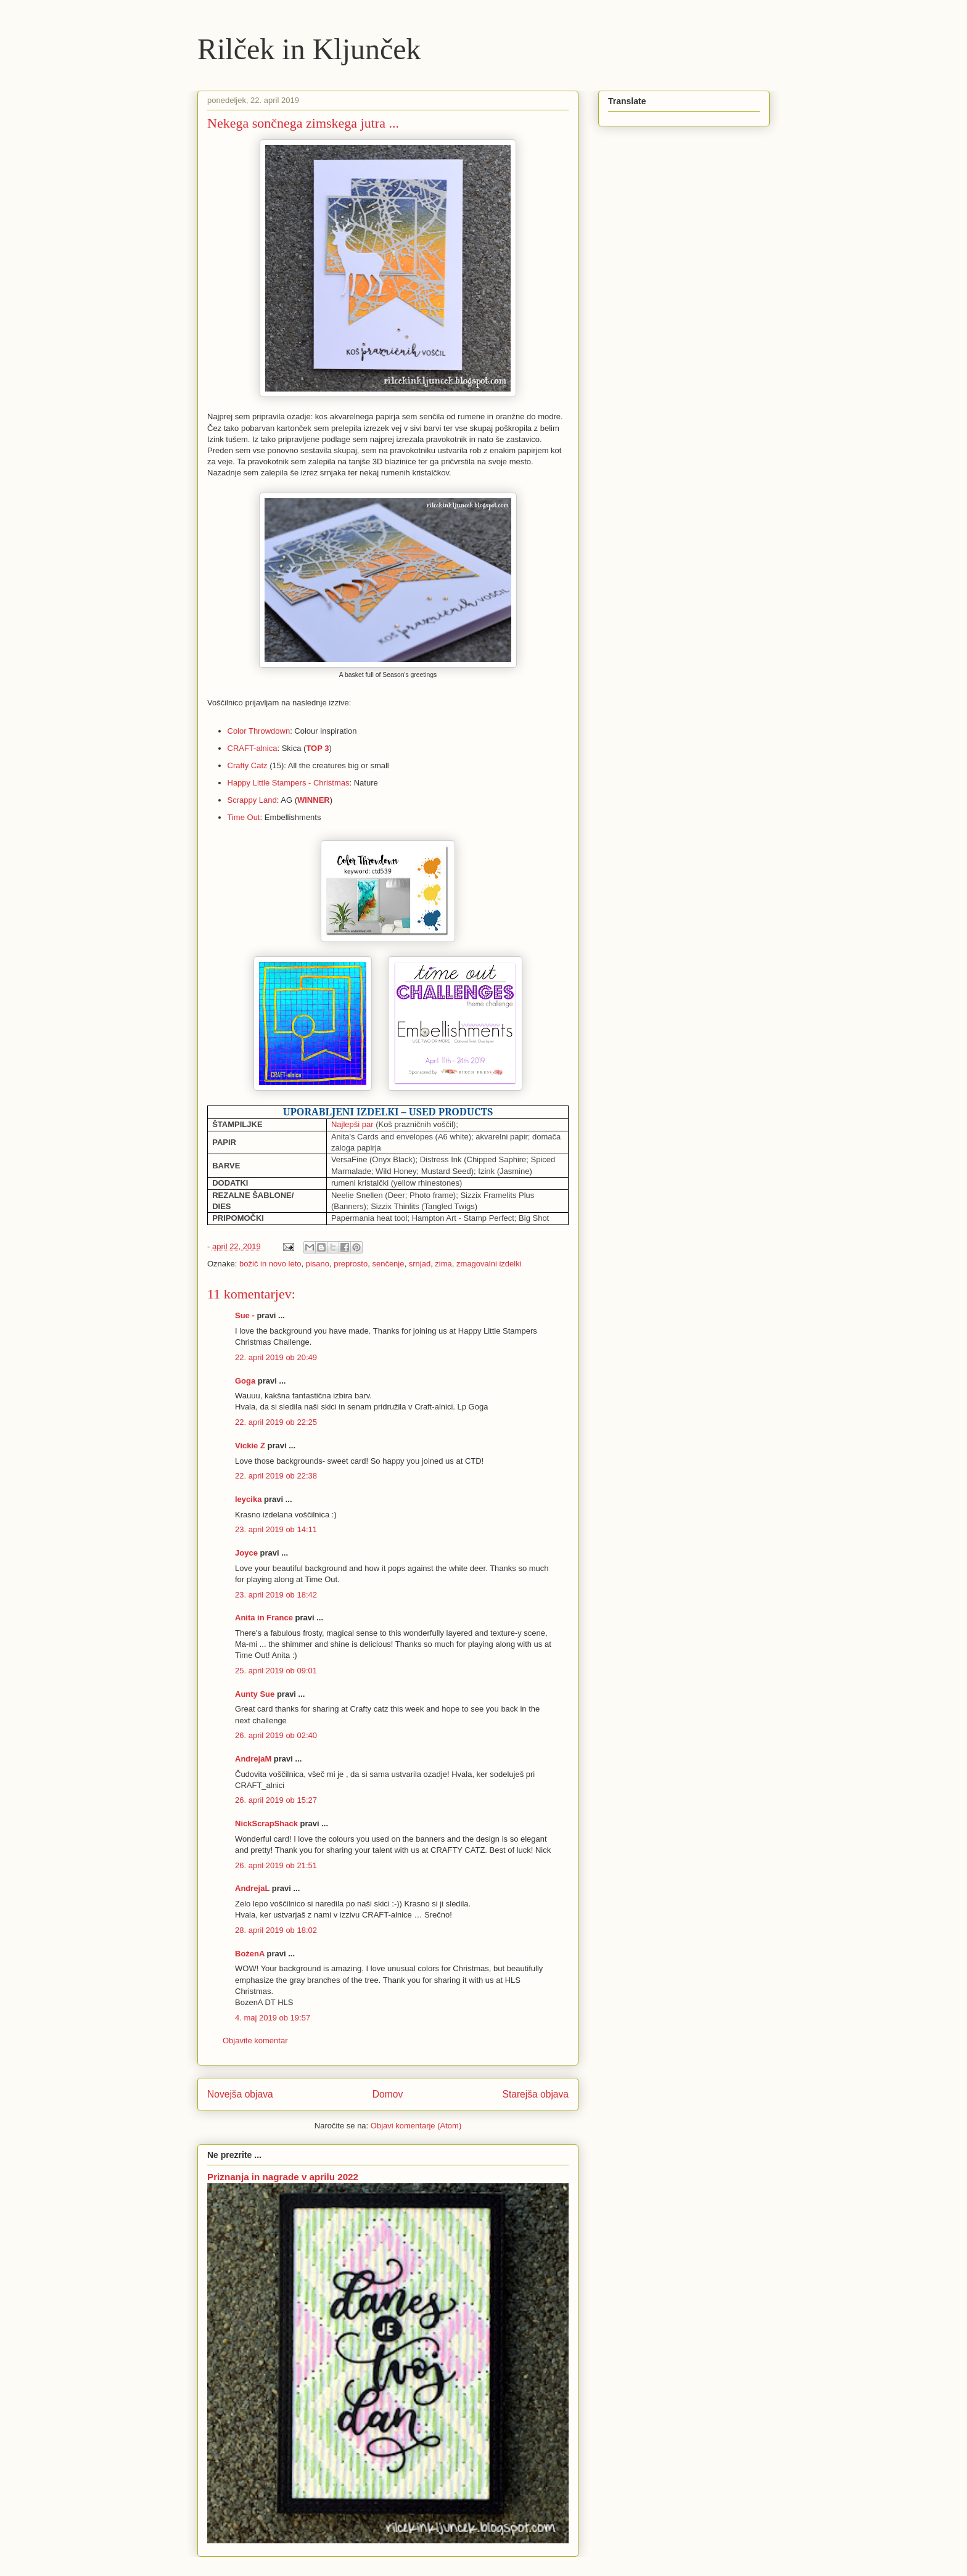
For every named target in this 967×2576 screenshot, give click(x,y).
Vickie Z (250, 1445)
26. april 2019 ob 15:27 (276, 1800)
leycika (248, 1499)
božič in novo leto (270, 1263)
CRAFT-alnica (253, 748)
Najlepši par (352, 1124)
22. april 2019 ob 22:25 (276, 1422)
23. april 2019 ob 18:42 (276, 1594)
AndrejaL (252, 1888)
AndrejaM (253, 1758)
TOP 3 (317, 748)
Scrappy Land (252, 800)
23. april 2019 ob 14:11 (276, 1529)
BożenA (250, 1953)
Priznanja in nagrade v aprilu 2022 (282, 2177)
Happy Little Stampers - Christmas (289, 782)
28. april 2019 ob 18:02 (276, 1930)
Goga (245, 1380)
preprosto (351, 1263)
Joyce (246, 1552)
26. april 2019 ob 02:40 (276, 1735)
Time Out (244, 817)
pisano (317, 1263)
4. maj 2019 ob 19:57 (272, 2017)
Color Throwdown (259, 731)
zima (443, 1263)
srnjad (419, 1263)
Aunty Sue (254, 1694)
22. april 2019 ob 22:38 (276, 1475)
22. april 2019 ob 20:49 (276, 1357)
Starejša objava (536, 2094)
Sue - (245, 1315)
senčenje (388, 1263)
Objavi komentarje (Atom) (416, 2125)
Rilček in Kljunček (309, 49)
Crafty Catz (248, 765)
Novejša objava (240, 2094)
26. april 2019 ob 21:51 (276, 1865)
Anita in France (264, 1617)
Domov (387, 2094)
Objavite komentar (255, 2040)
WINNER (313, 800)
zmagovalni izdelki (489, 1263)
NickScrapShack (266, 1823)
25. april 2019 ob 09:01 (276, 1670)
